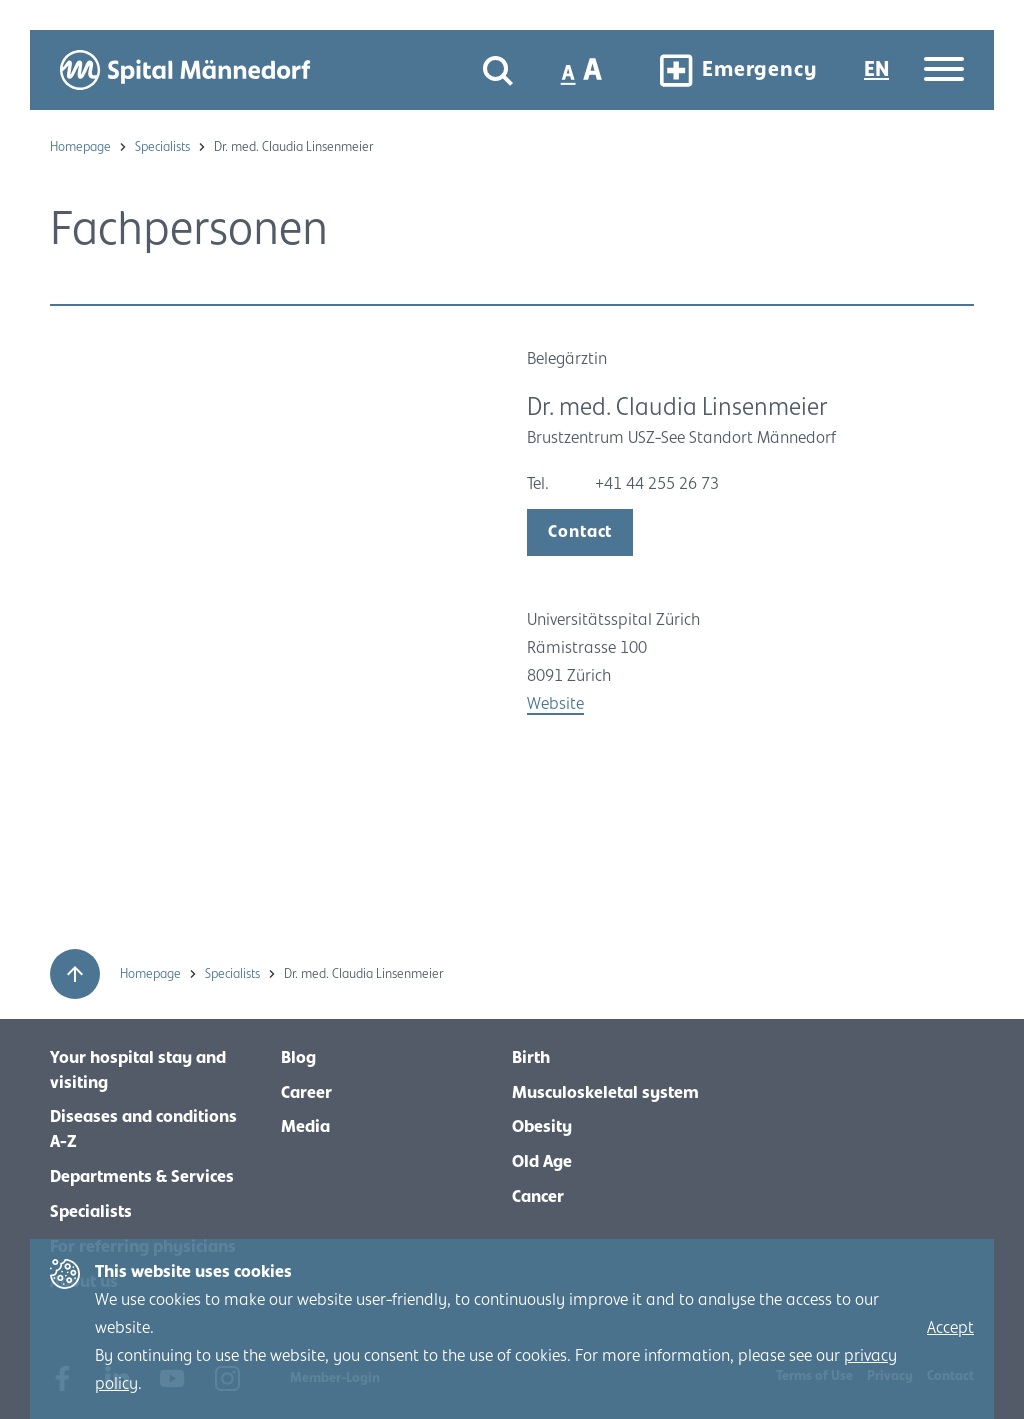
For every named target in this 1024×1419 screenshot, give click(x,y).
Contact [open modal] (580, 532)
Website (555, 704)
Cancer (538, 1197)
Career (306, 1093)
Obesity (542, 1127)
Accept (950, 1328)
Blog (298, 1058)
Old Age (542, 1162)
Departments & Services (142, 1177)
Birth (531, 1058)
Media (305, 1127)
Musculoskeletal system (605, 1093)
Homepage (82, 147)
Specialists (164, 147)
